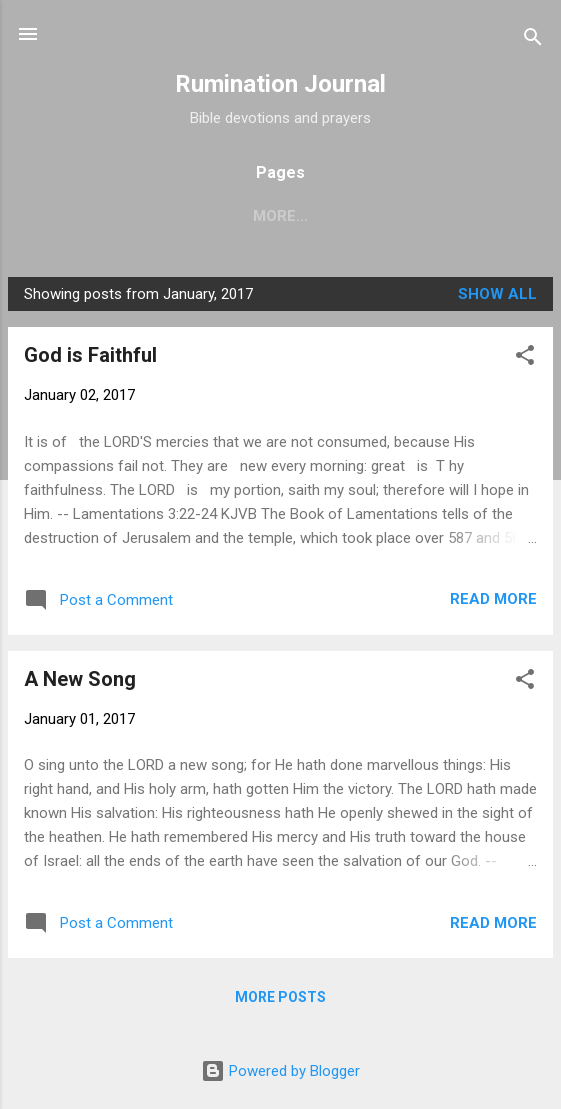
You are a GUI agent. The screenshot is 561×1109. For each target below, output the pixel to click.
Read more (493, 599)
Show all (497, 294)
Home (237, 216)
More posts (280, 997)
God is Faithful (90, 355)
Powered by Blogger (280, 1071)
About (321, 216)
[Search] (533, 40)
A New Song (80, 679)
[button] (525, 358)
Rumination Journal (280, 84)
